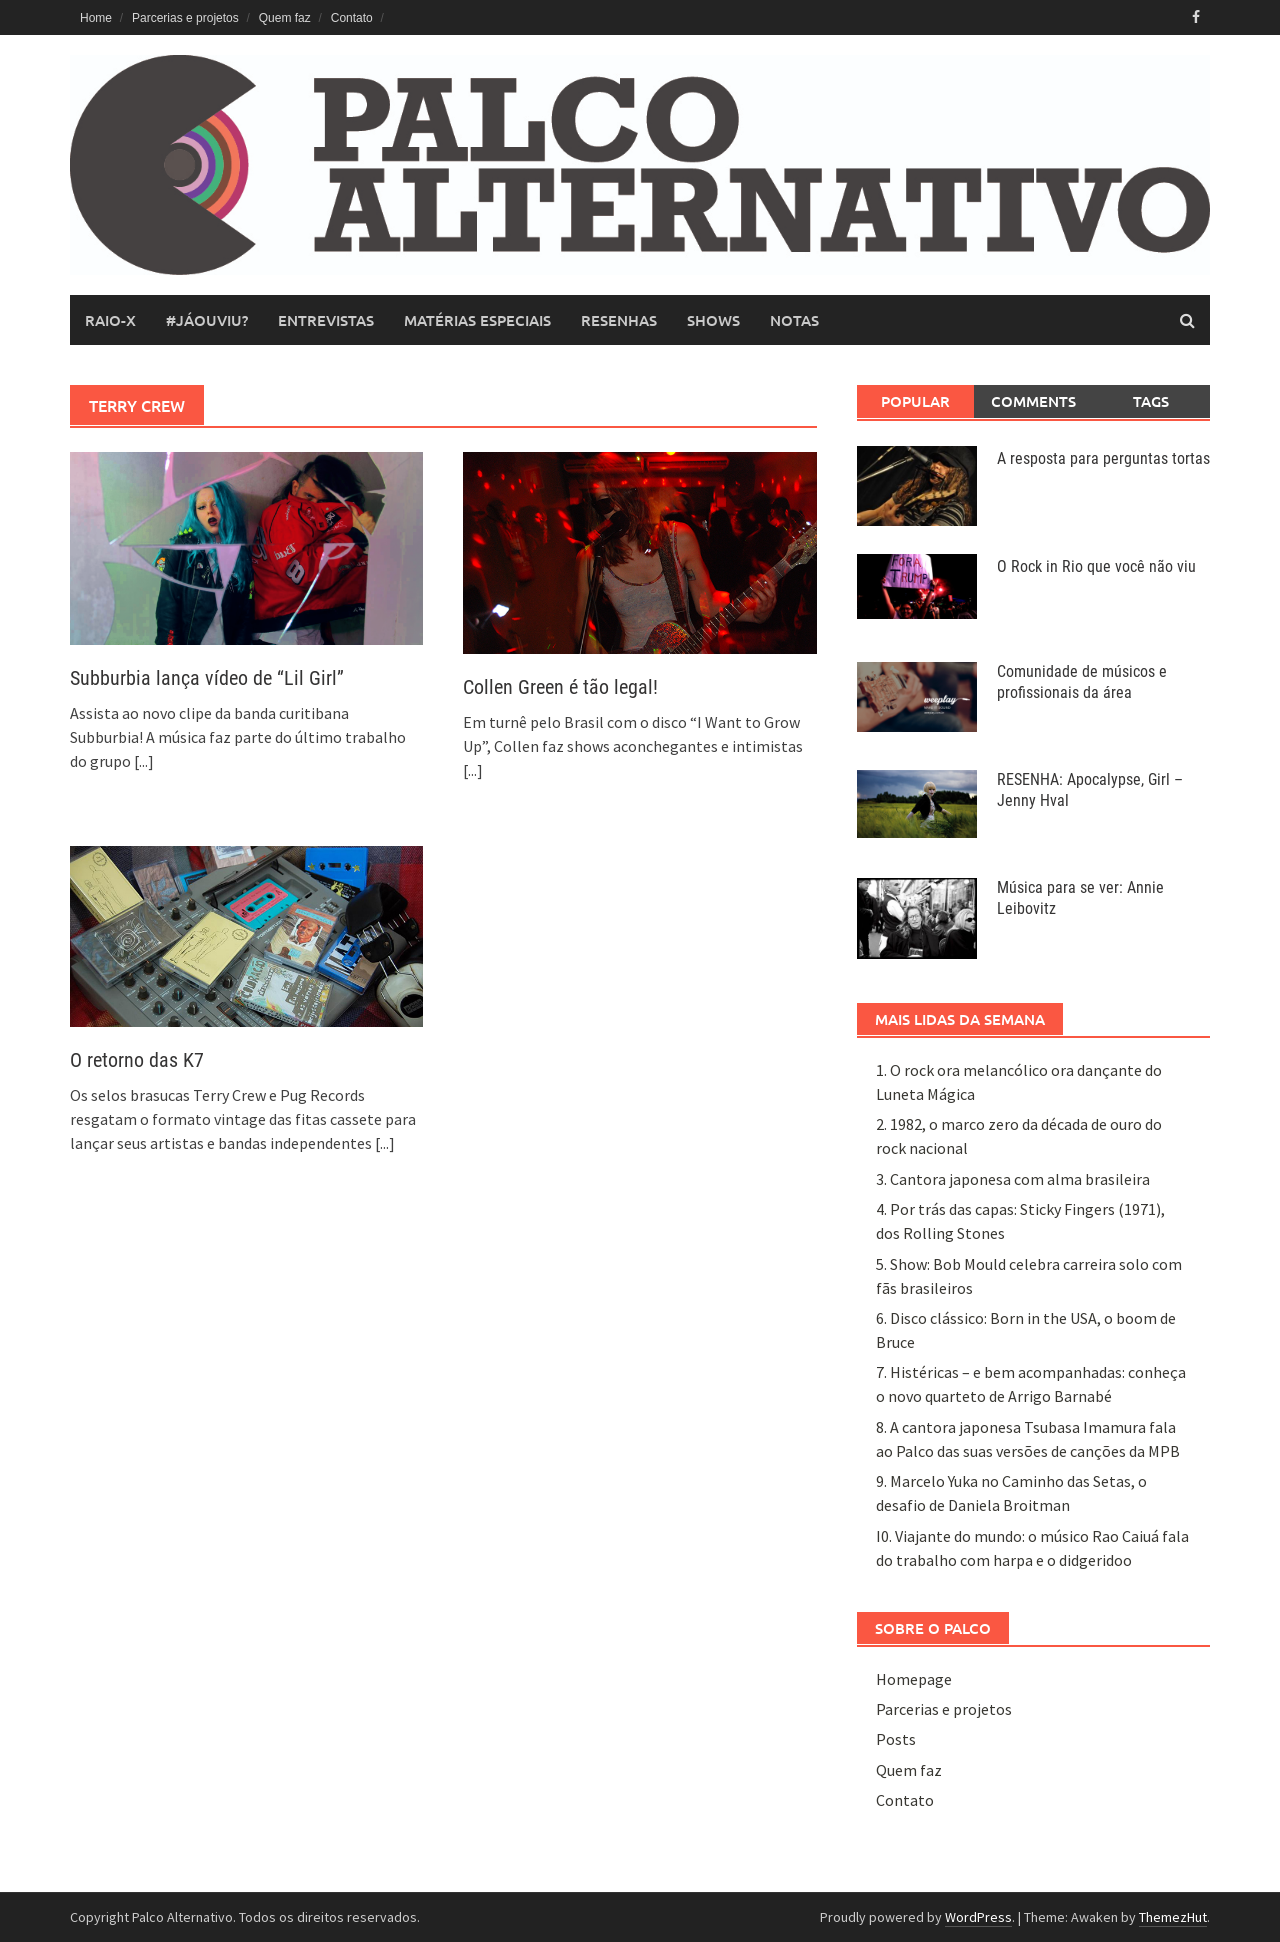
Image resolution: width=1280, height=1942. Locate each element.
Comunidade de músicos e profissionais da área (1082, 682)
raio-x (110, 320)
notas (794, 320)
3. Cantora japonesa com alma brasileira (1013, 1179)
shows (713, 320)
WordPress (978, 1917)
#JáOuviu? (207, 320)
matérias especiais (477, 320)
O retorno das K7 (137, 1060)
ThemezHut (1173, 1917)
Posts (896, 1739)
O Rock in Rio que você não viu (1096, 566)
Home (96, 18)
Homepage (914, 1679)
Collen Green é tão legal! (560, 687)
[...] (144, 761)
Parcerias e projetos (185, 18)
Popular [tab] (915, 401)
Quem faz (285, 18)
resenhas (619, 320)
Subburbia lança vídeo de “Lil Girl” (207, 678)
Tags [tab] (1151, 401)
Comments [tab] (1033, 401)
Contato (352, 18)
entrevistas (326, 320)
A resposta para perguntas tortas (1103, 458)
